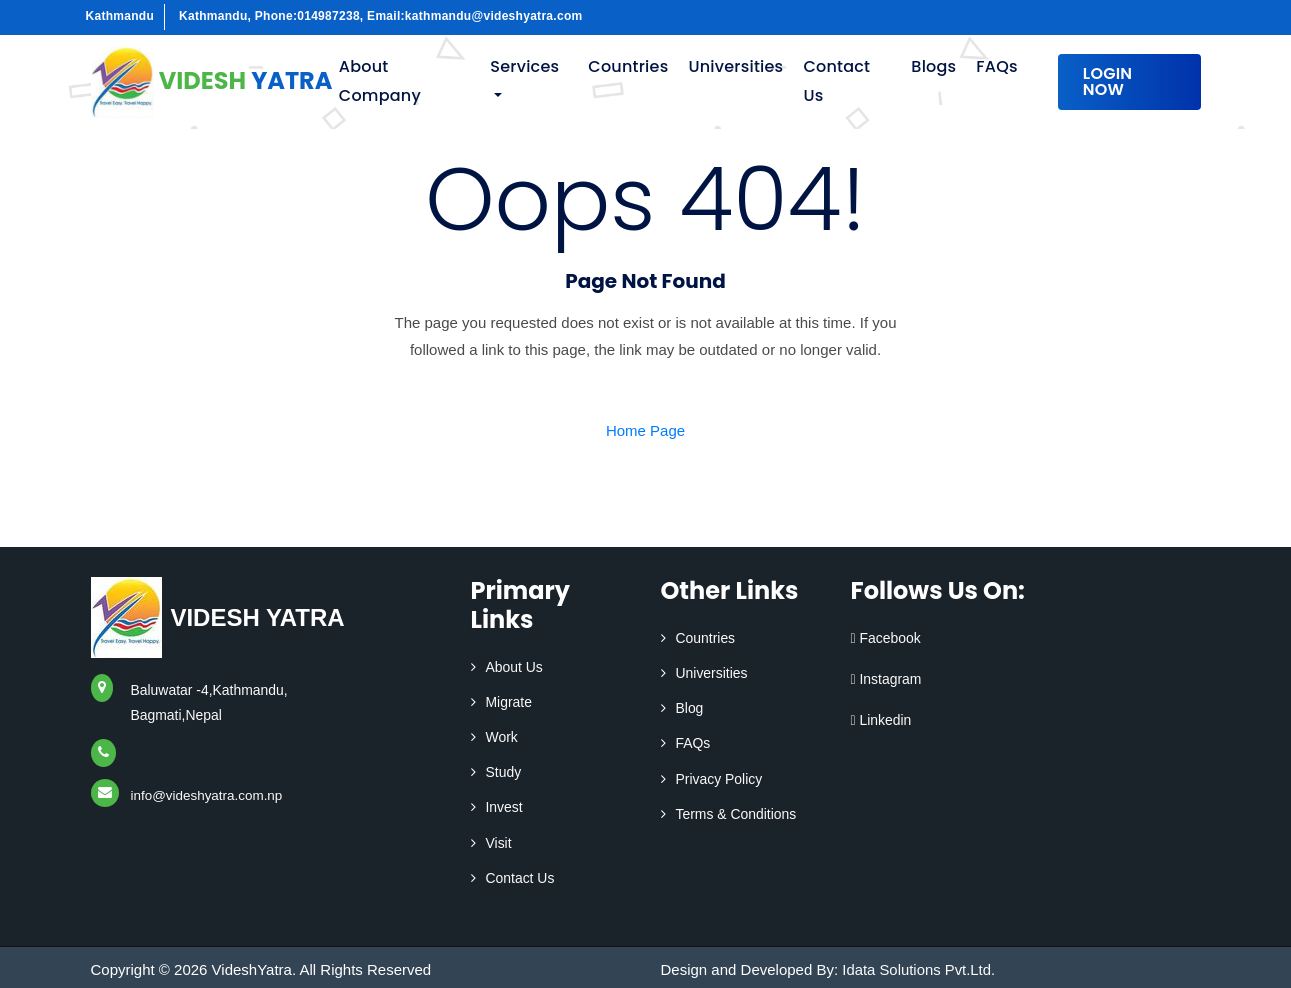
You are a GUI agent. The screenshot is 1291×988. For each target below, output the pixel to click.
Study (504, 772)
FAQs (996, 66)
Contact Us (836, 81)
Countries (628, 66)
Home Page (645, 430)
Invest (504, 807)
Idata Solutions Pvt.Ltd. (919, 969)
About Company (380, 81)
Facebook (886, 638)
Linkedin (881, 720)
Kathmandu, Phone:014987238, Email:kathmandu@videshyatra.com (381, 16)
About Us (515, 667)
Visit (499, 843)
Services (524, 66)
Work (502, 737)
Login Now (1108, 81)
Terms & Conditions (736, 814)
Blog (690, 708)
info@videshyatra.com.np (210, 796)
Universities (735, 66)
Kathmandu (120, 16)
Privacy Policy (719, 779)
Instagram (886, 679)
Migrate (509, 702)
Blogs (933, 66)
